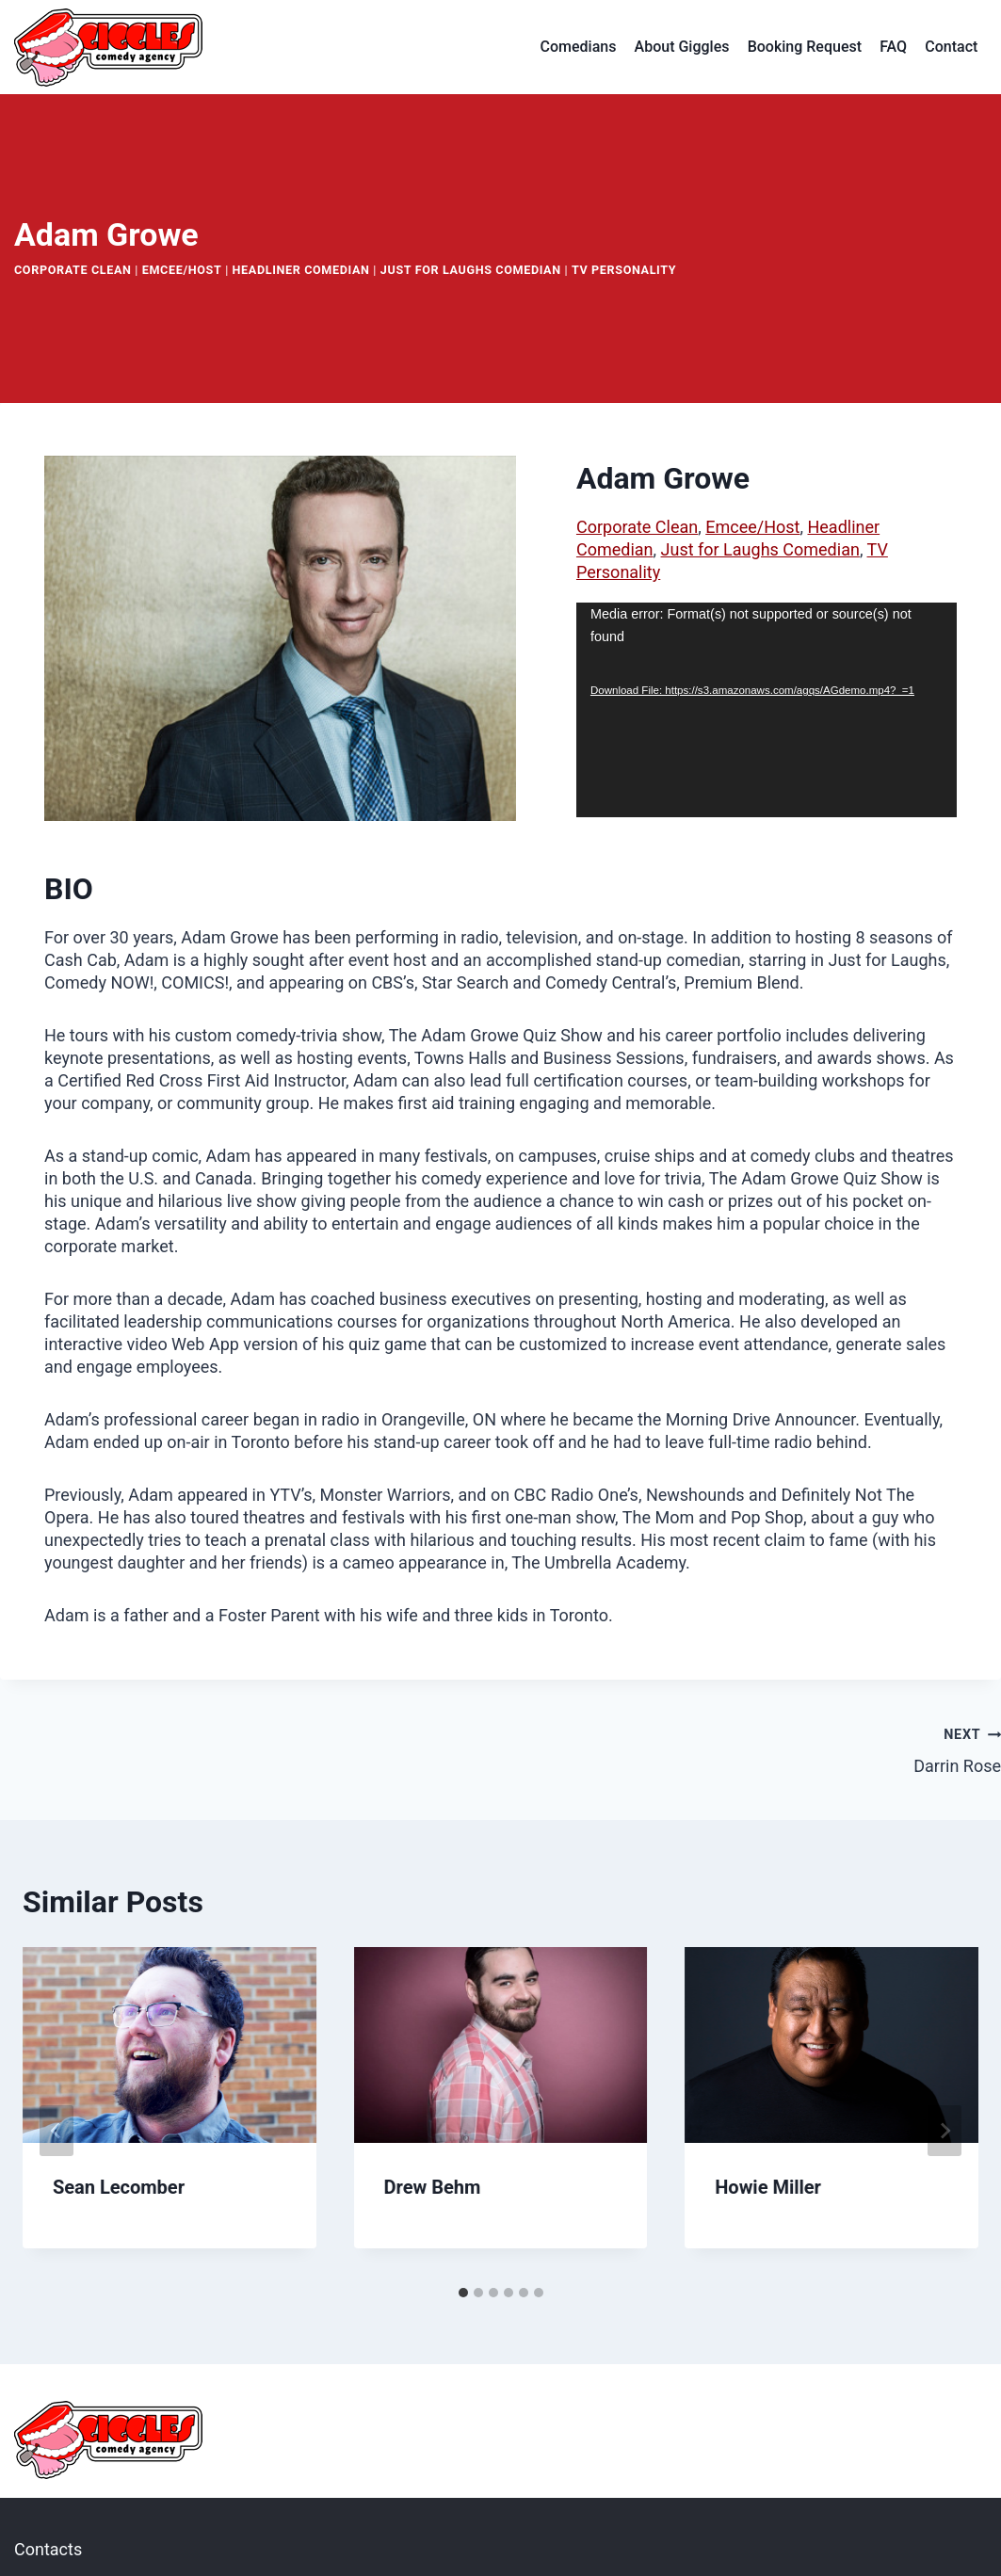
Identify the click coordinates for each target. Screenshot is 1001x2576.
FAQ (893, 47)
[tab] (463, 2292)
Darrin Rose (760, 1749)
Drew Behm (432, 2187)
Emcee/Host (182, 270)
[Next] (944, 2130)
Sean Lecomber (119, 2187)
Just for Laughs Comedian (470, 270)
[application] (766, 709)
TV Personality (624, 270)
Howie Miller (768, 2187)
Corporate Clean (73, 270)
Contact (951, 47)
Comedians (579, 47)
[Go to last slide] (56, 2130)
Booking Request (805, 47)
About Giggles (682, 47)
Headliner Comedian (301, 270)
